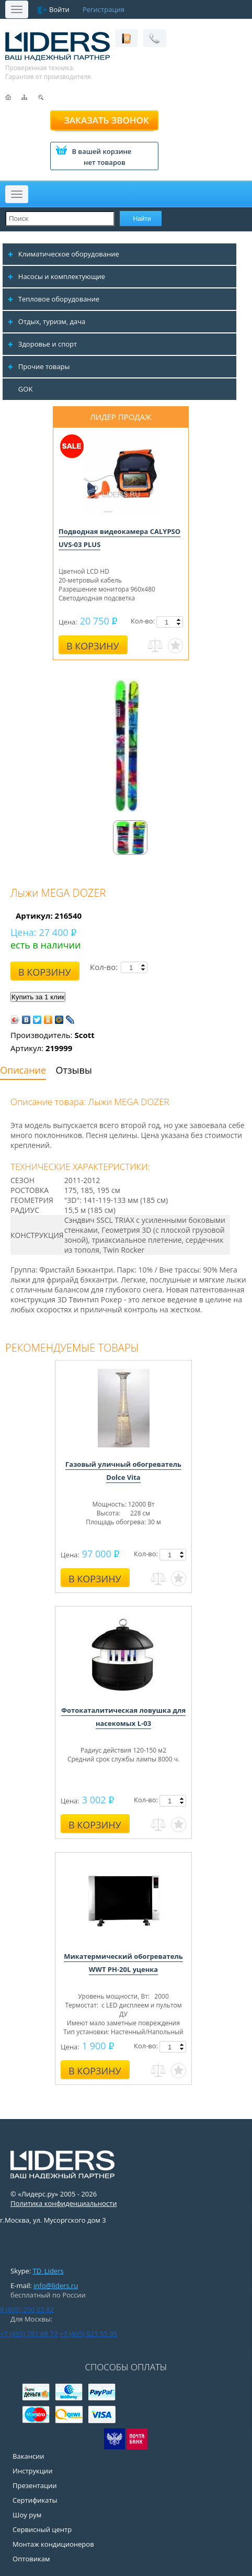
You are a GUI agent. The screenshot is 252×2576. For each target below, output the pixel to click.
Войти (59, 9)
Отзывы (74, 1070)
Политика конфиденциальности (63, 2203)
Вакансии (28, 2456)
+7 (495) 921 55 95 (88, 2333)
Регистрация (103, 9)
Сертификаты (35, 2500)
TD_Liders (48, 2271)
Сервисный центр (42, 2529)
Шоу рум (27, 2514)
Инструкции (32, 2470)
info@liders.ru (55, 2285)
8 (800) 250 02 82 (27, 2309)
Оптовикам (31, 2558)
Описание (23, 1070)
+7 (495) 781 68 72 (29, 2333)
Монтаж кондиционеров (53, 2544)
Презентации (35, 2485)
